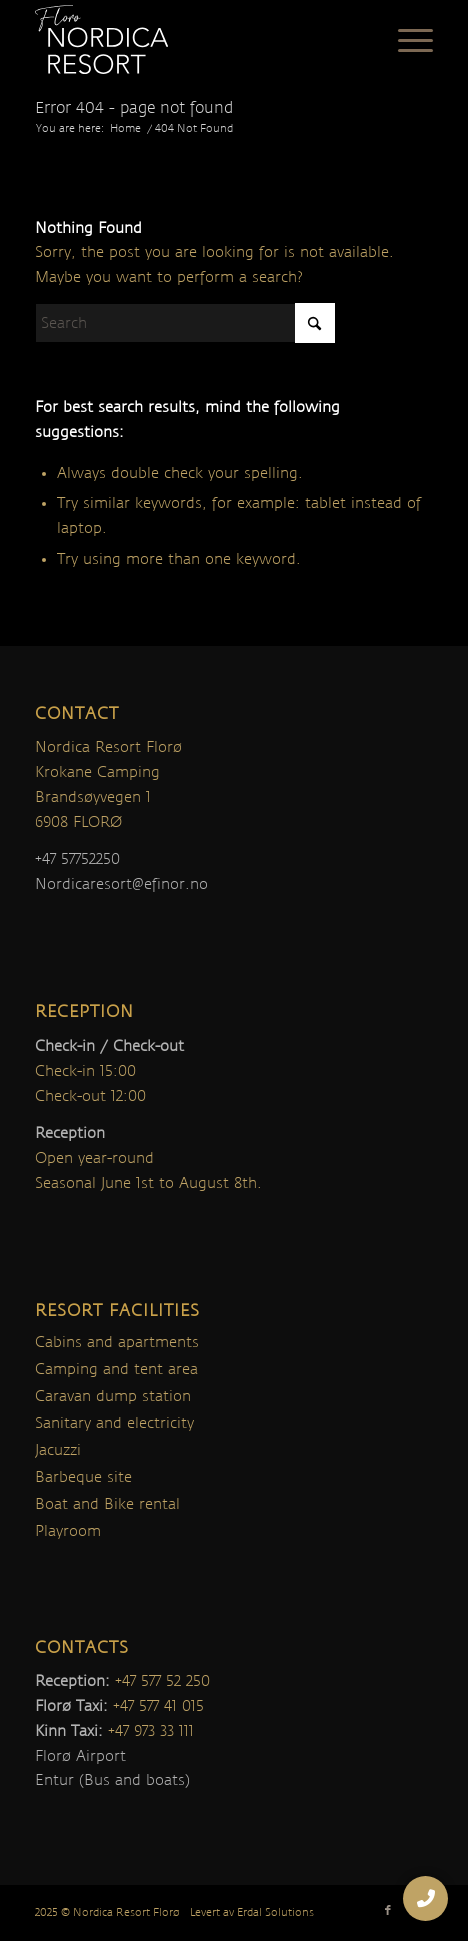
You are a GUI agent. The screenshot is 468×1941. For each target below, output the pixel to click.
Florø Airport (80, 1756)
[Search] (185, 323)
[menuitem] (405, 40)
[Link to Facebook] (388, 1911)
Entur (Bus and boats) (112, 1780)
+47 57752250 (77, 859)
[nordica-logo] (194, 40)
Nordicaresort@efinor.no (121, 884)
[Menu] (405, 40)
